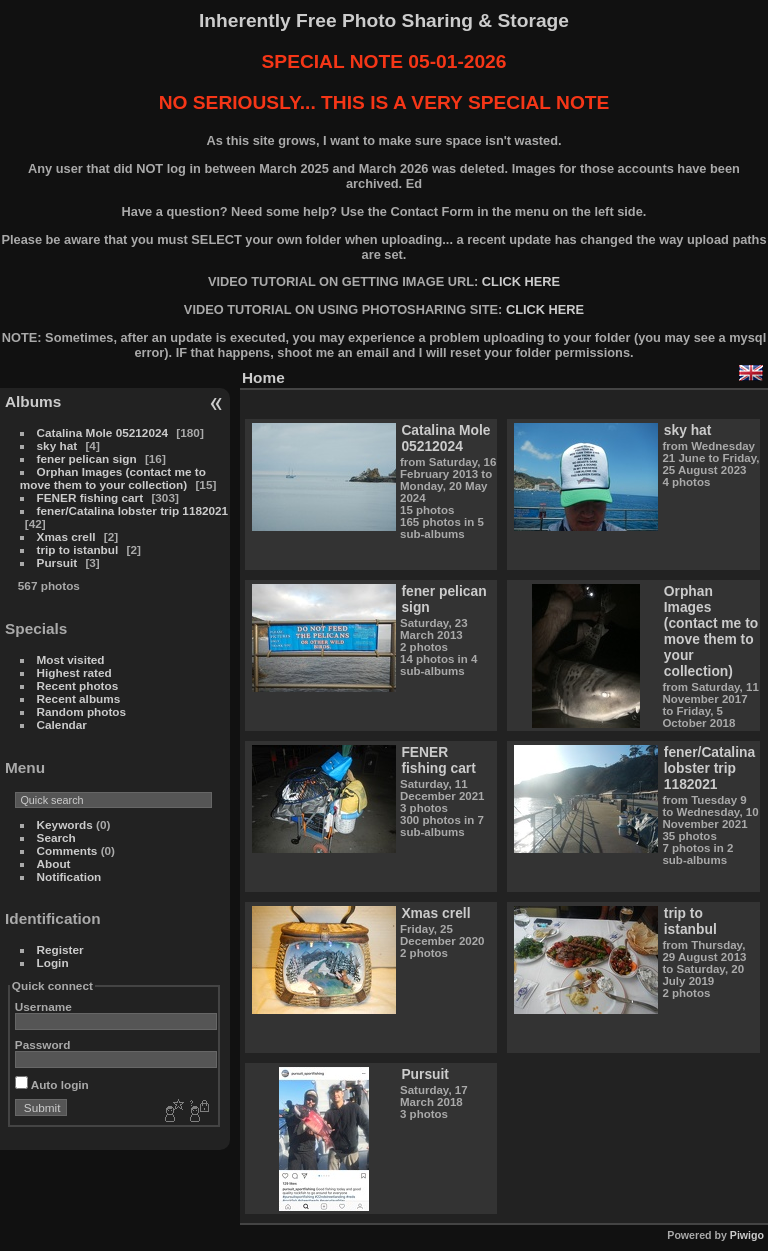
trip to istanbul (78, 549)
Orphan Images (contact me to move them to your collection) (113, 478)
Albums (33, 401)
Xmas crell (66, 536)
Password (43, 1044)
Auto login (52, 1084)
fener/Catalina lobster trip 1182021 (133, 510)
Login (53, 962)
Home (263, 377)
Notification (69, 876)
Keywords (65, 824)
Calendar (62, 724)
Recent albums (79, 698)
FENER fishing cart (90, 497)
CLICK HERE (521, 281)
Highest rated (74, 672)
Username (43, 1006)
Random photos (82, 711)
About (54, 863)
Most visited (71, 659)
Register (60, 949)
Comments (67, 850)
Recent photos (78, 685)
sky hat (57, 445)
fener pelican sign (87, 458)
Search (56, 837)
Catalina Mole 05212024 (102, 432)
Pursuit (57, 562)
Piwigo (747, 1235)
